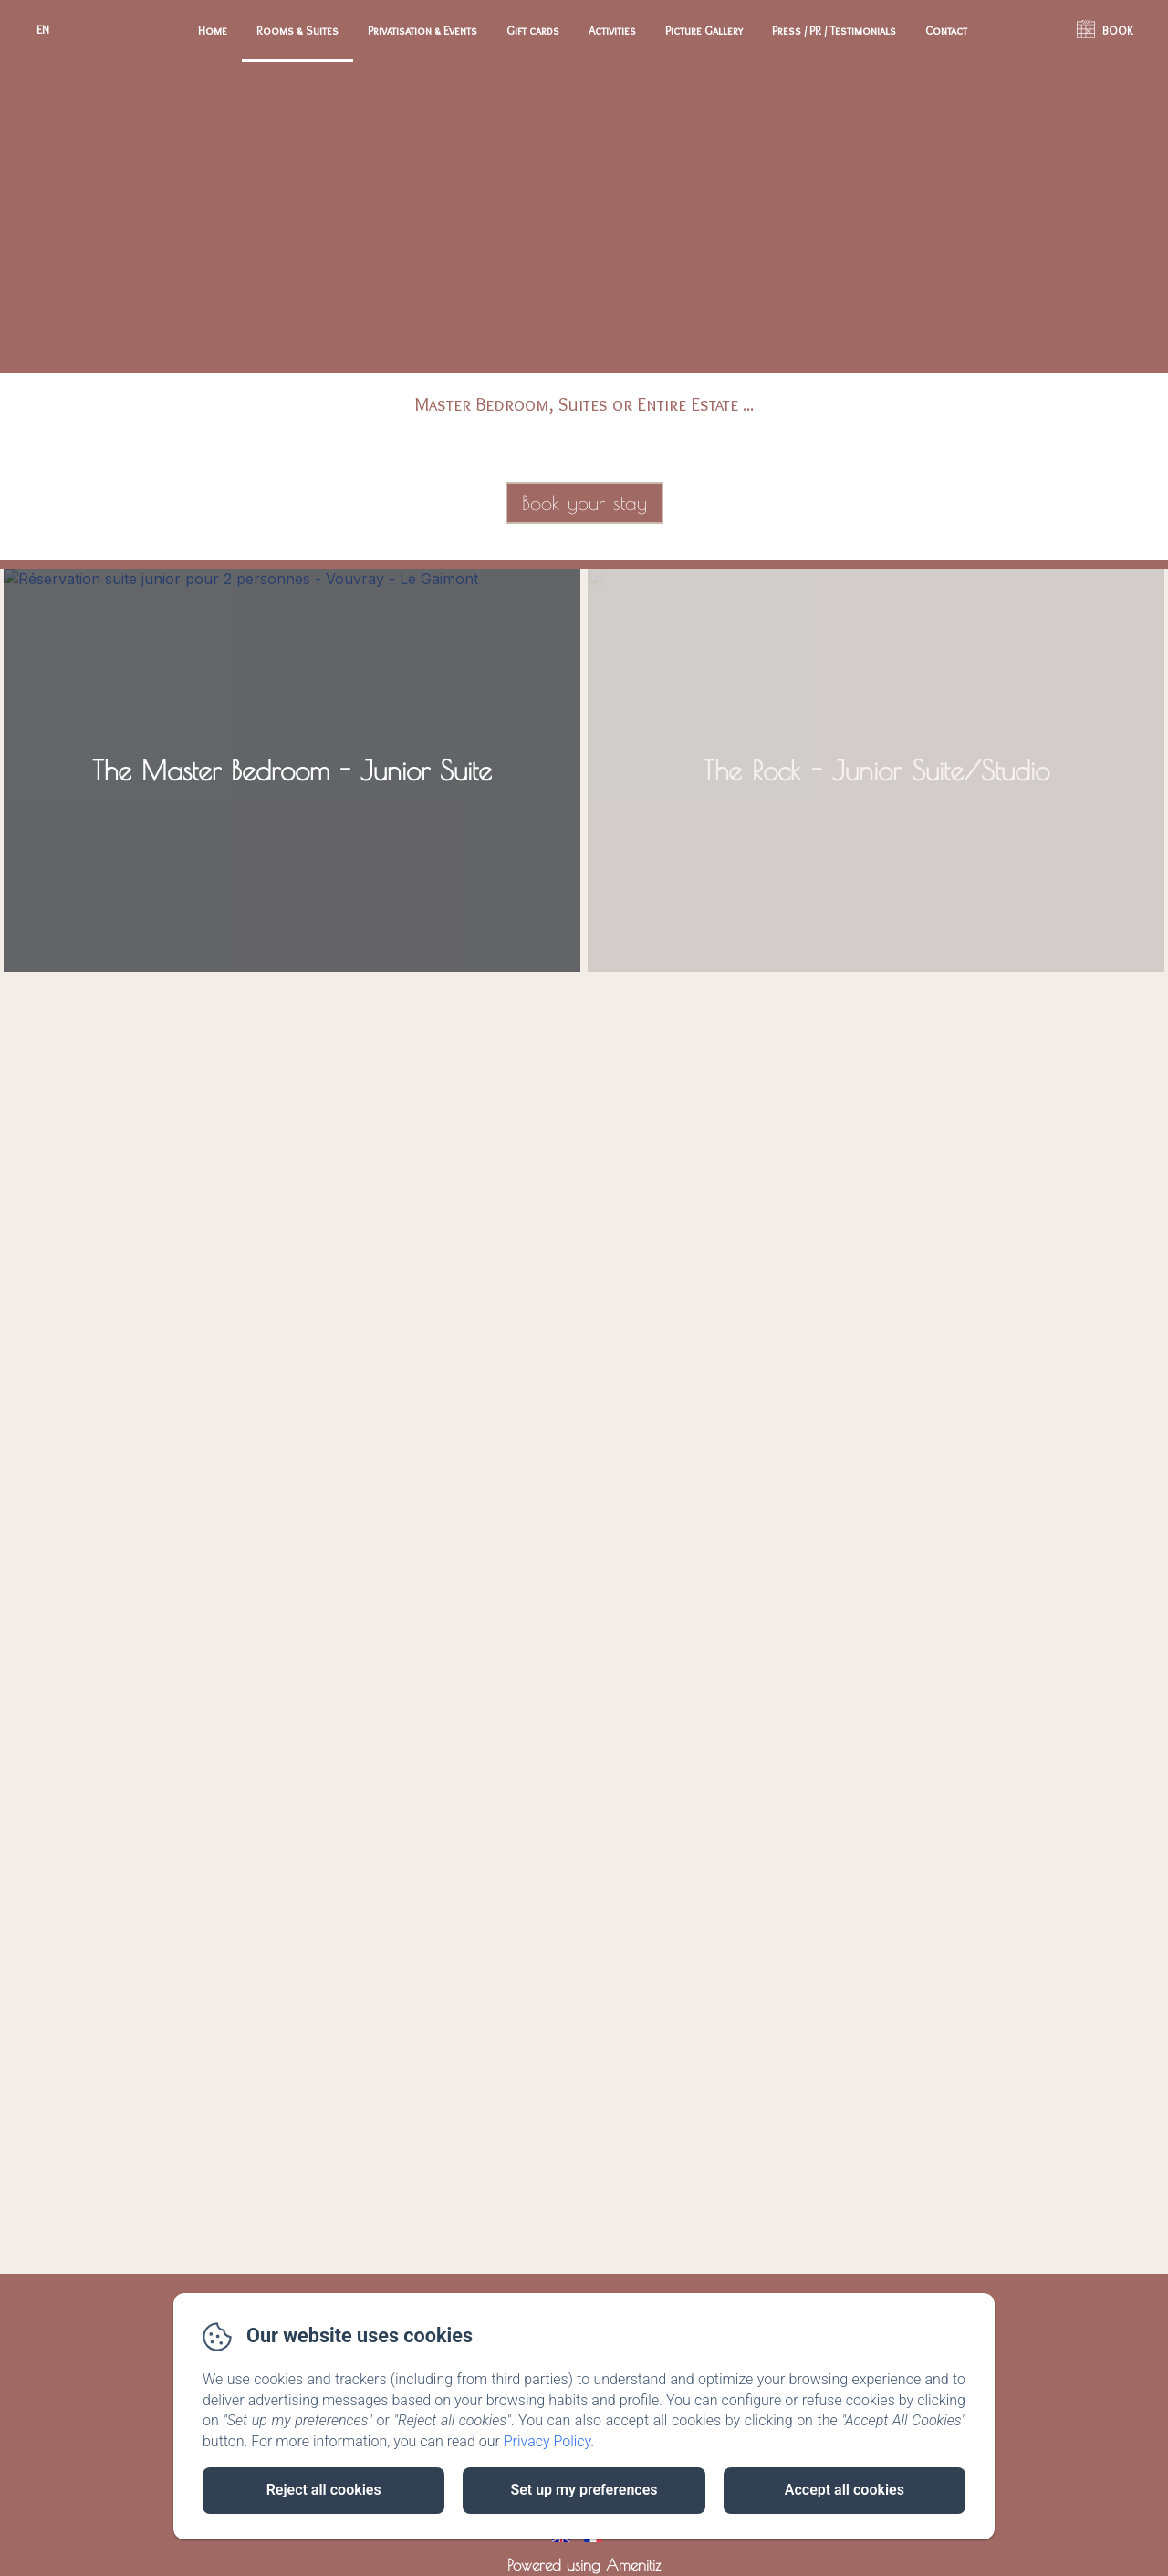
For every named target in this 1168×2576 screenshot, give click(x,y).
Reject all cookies (323, 2489)
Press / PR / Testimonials (834, 30)
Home (212, 30)
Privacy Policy (547, 2441)
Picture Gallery (704, 30)
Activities (612, 30)
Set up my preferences (583, 2489)
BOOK (1117, 30)
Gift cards (532, 30)
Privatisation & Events (422, 30)
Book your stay (584, 503)
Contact (946, 30)
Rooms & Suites (297, 30)
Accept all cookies (844, 2489)
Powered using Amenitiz (584, 2565)
